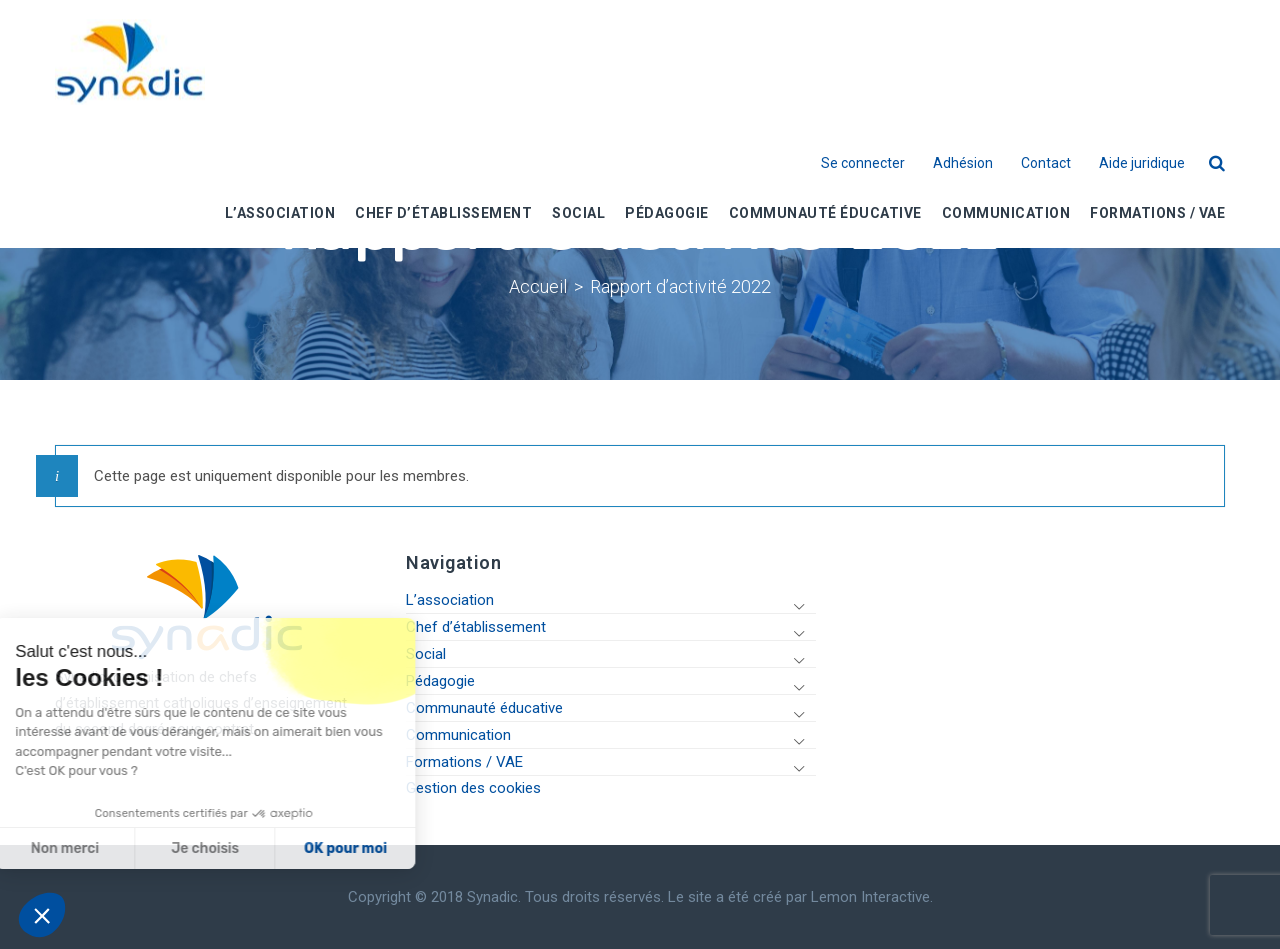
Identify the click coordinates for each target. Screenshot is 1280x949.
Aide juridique (1142, 163)
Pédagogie (440, 681)
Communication (458, 735)
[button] (42, 915)
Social (426, 654)
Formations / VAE (464, 762)
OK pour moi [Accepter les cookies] (222, 848)
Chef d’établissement (476, 627)
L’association (450, 600)
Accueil (538, 286)
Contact (1046, 163)
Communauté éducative (484, 708)
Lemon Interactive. (872, 897)
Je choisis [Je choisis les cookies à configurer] (82, 848)
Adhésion (963, 163)
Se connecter (863, 163)
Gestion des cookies (473, 788)
